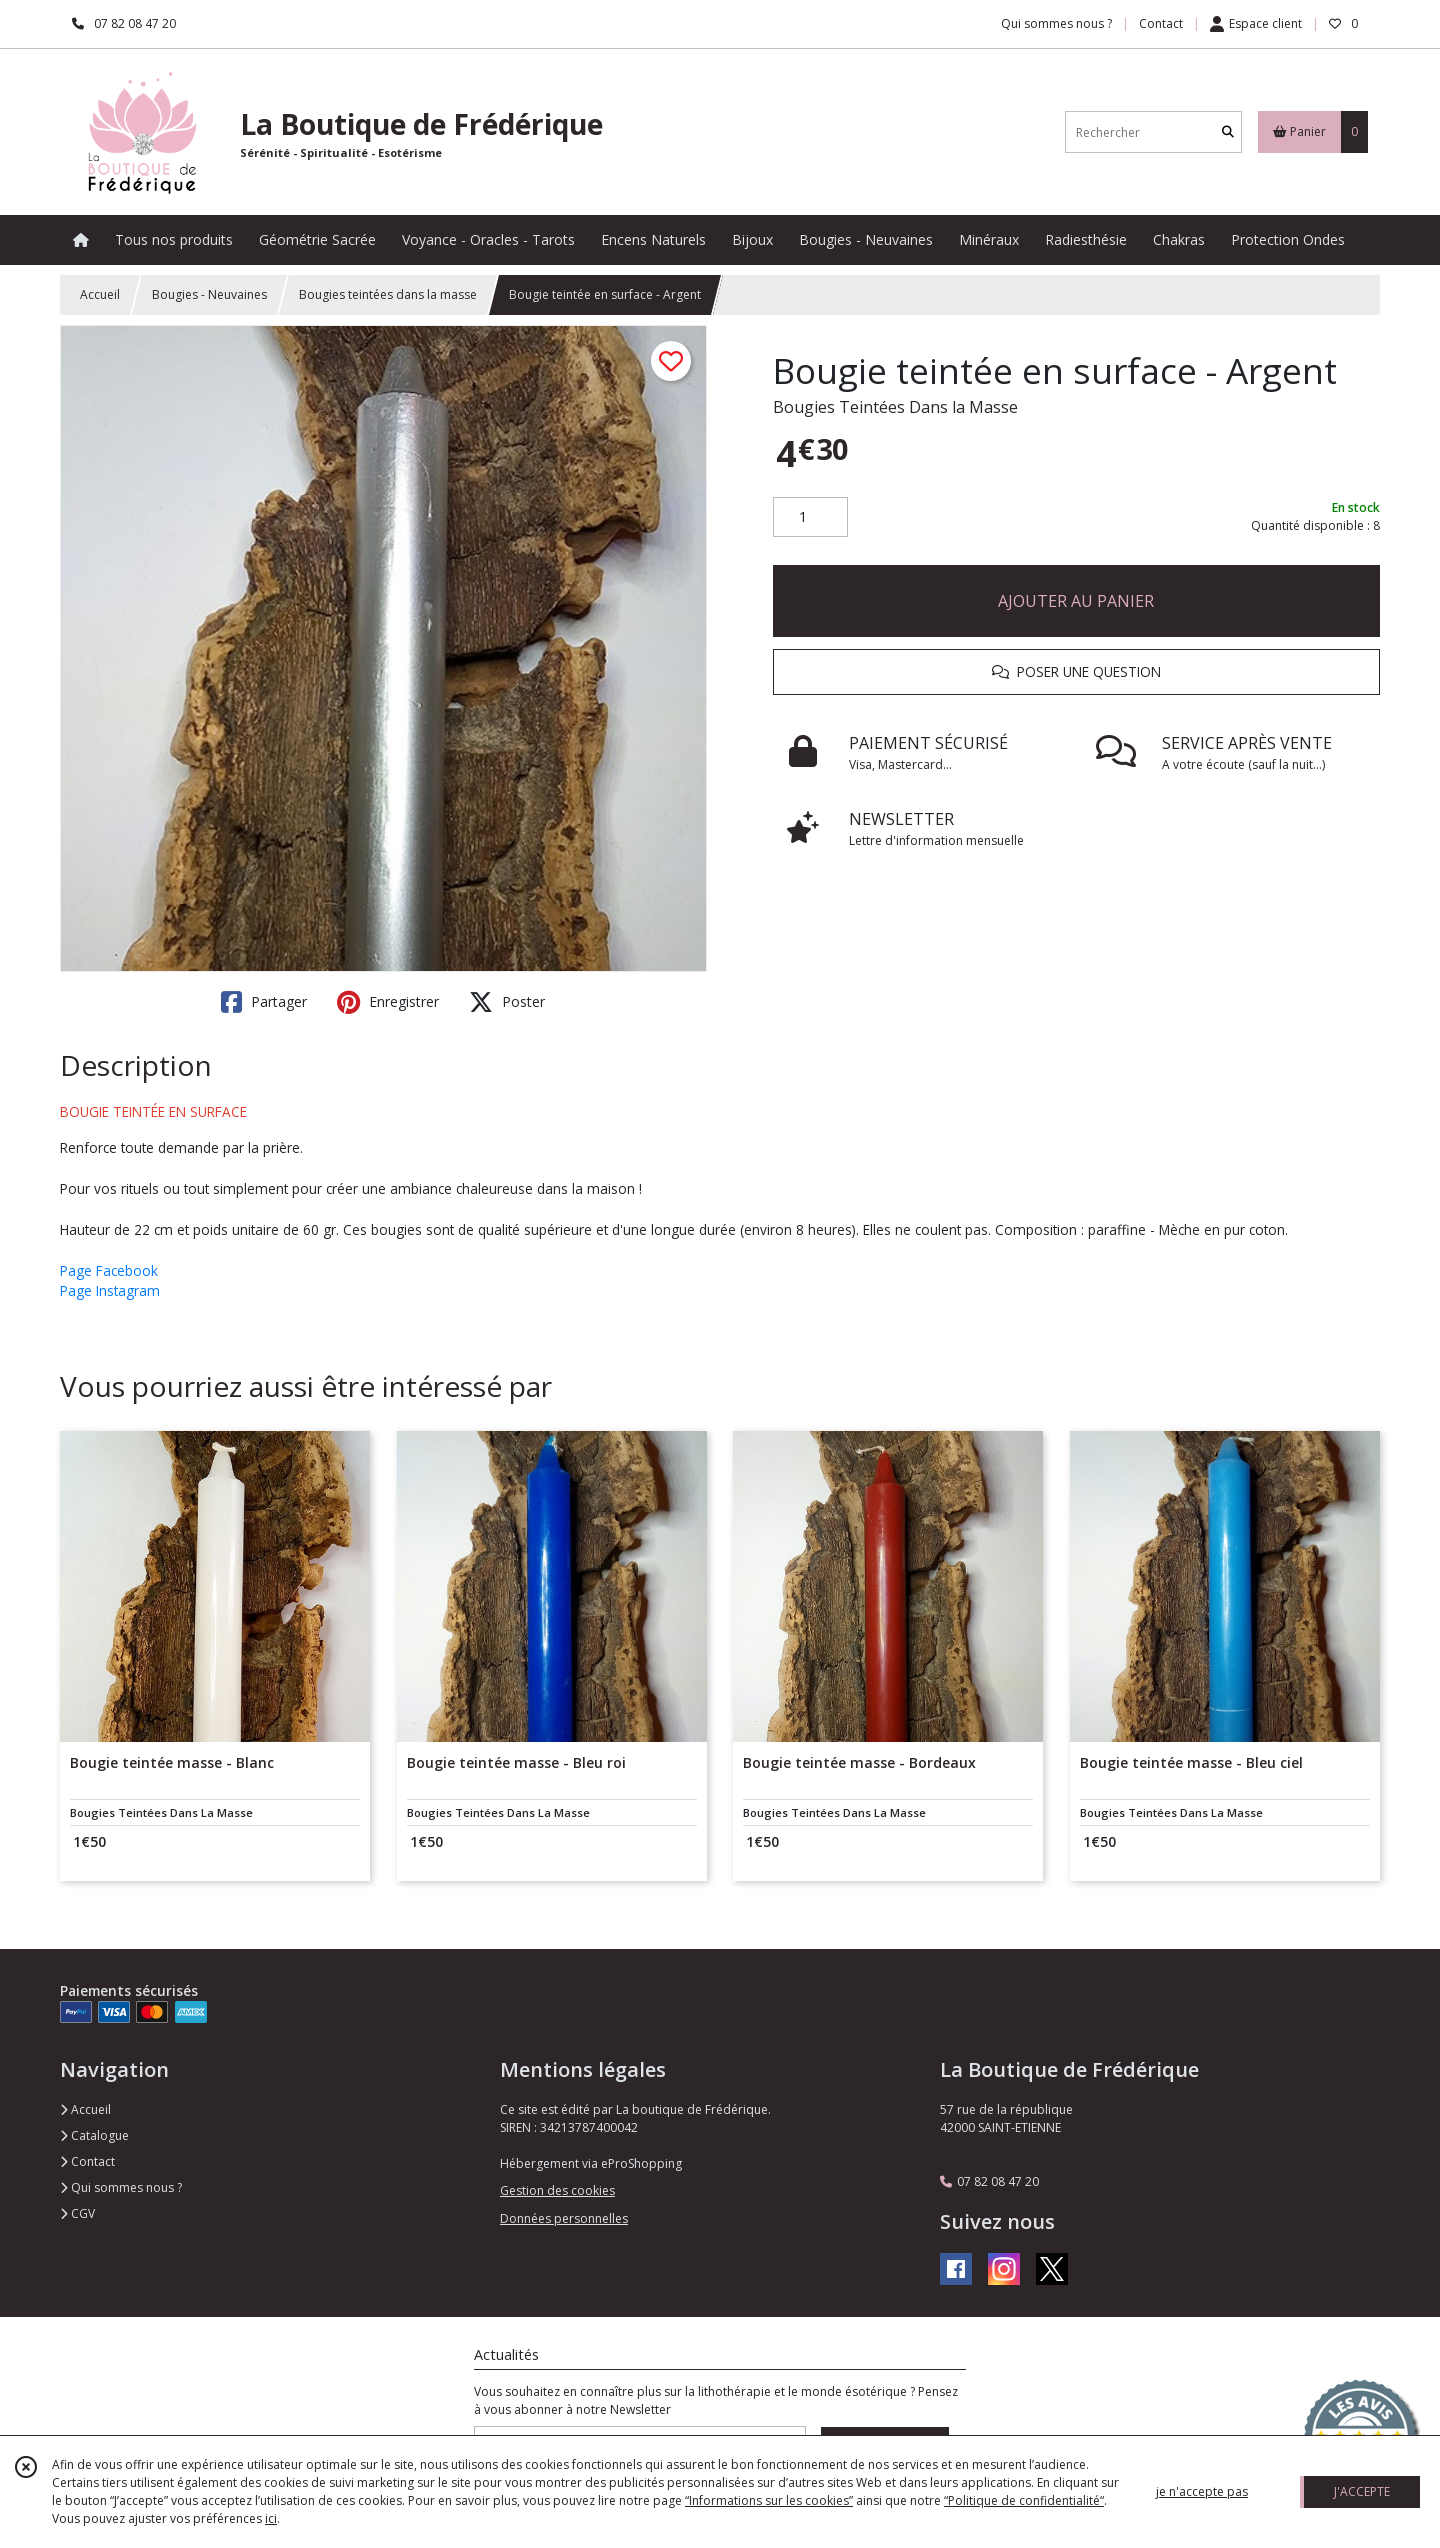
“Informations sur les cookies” (769, 2500)
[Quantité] (810, 517)
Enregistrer (388, 1002)
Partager (264, 1002)
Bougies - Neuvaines (209, 294)
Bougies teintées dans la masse (388, 294)
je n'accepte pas (1202, 2491)
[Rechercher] (1228, 132)
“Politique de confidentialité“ (1024, 2500)
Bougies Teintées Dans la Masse (895, 407)
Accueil (100, 294)
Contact (1161, 23)
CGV (77, 2213)
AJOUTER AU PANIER (1076, 601)
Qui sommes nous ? (121, 2187)
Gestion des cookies (557, 2190)
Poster (507, 1002)
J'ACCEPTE (1362, 2491)
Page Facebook (109, 1270)
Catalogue (94, 2135)
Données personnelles (564, 2218)
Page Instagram (110, 1290)
